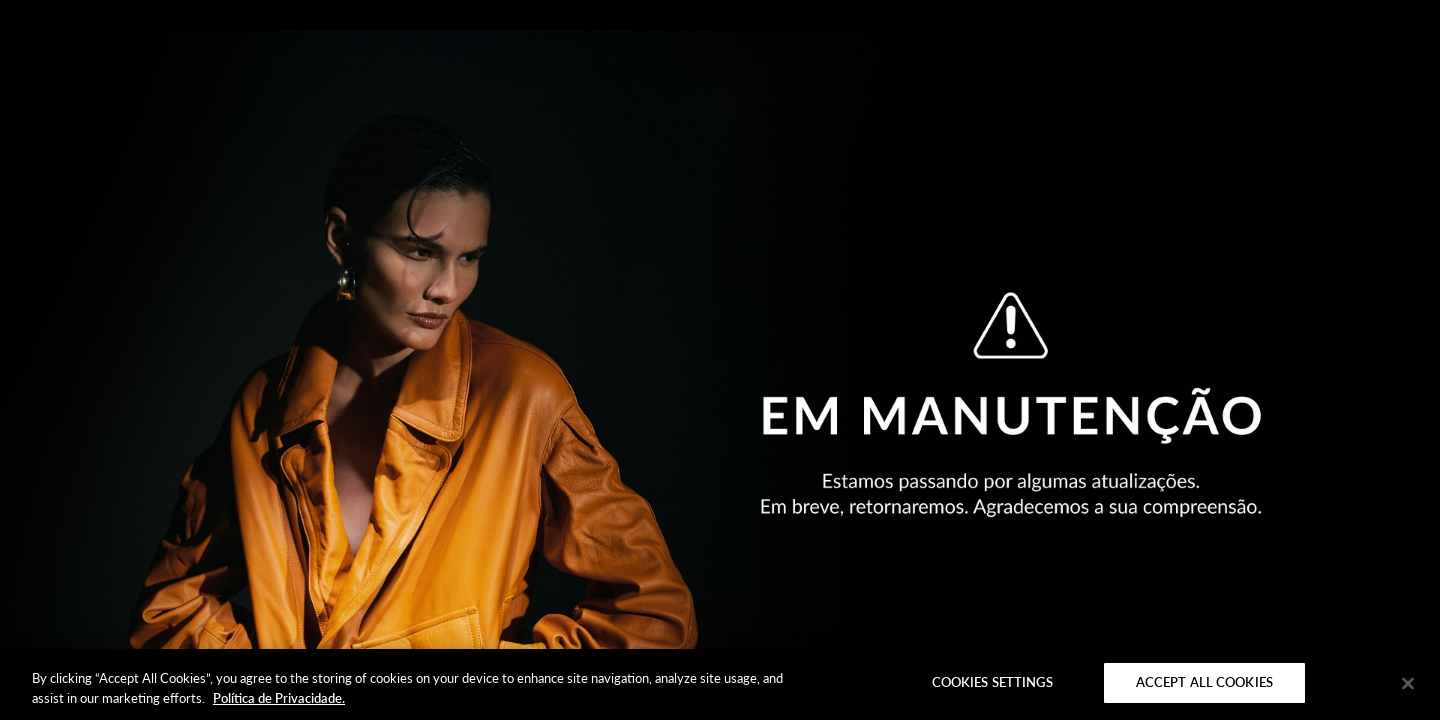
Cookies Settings (992, 682)
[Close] (1408, 683)
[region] (720, 684)
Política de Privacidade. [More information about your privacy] (279, 698)
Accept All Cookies (1204, 682)
